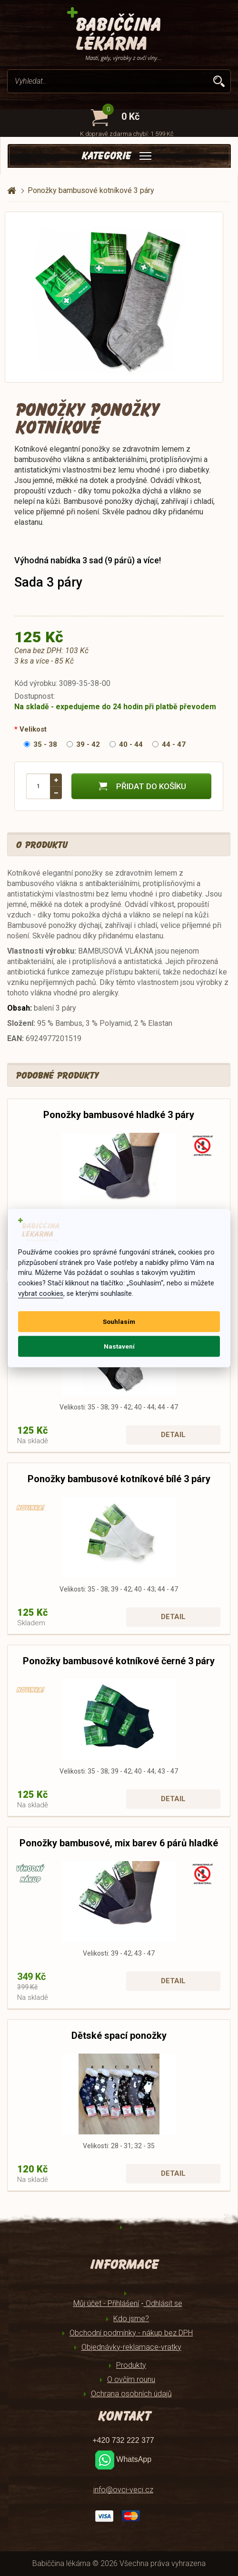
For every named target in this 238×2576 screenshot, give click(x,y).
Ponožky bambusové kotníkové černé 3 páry (119, 1661)
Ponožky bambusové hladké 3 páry (118, 1114)
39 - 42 (83, 744)
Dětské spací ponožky (119, 2035)
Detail (173, 1434)
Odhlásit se (163, 2303)
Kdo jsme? (131, 2318)
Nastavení (119, 1346)
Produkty (131, 2365)
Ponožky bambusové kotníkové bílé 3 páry (119, 1479)
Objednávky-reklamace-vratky (131, 2347)
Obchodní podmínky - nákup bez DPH (131, 2332)
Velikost (33, 729)
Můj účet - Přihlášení (106, 2303)
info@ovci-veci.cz (123, 2489)
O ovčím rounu (131, 2379)
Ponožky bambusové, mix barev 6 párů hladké (119, 1843)
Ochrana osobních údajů (131, 2393)
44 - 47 (169, 744)
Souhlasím (119, 1321)
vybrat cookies (40, 1294)
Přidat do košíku (141, 786)
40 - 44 (126, 744)
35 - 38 (40, 744)
